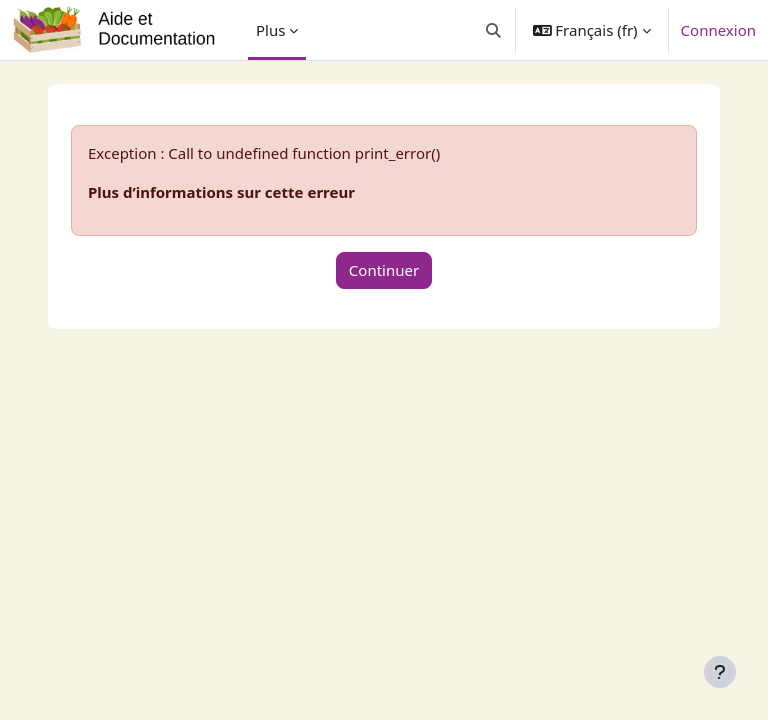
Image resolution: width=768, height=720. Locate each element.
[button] (493, 30)
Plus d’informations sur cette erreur (221, 192)
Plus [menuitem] (270, 30)
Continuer (384, 270)
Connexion (718, 30)
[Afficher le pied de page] (720, 672)
